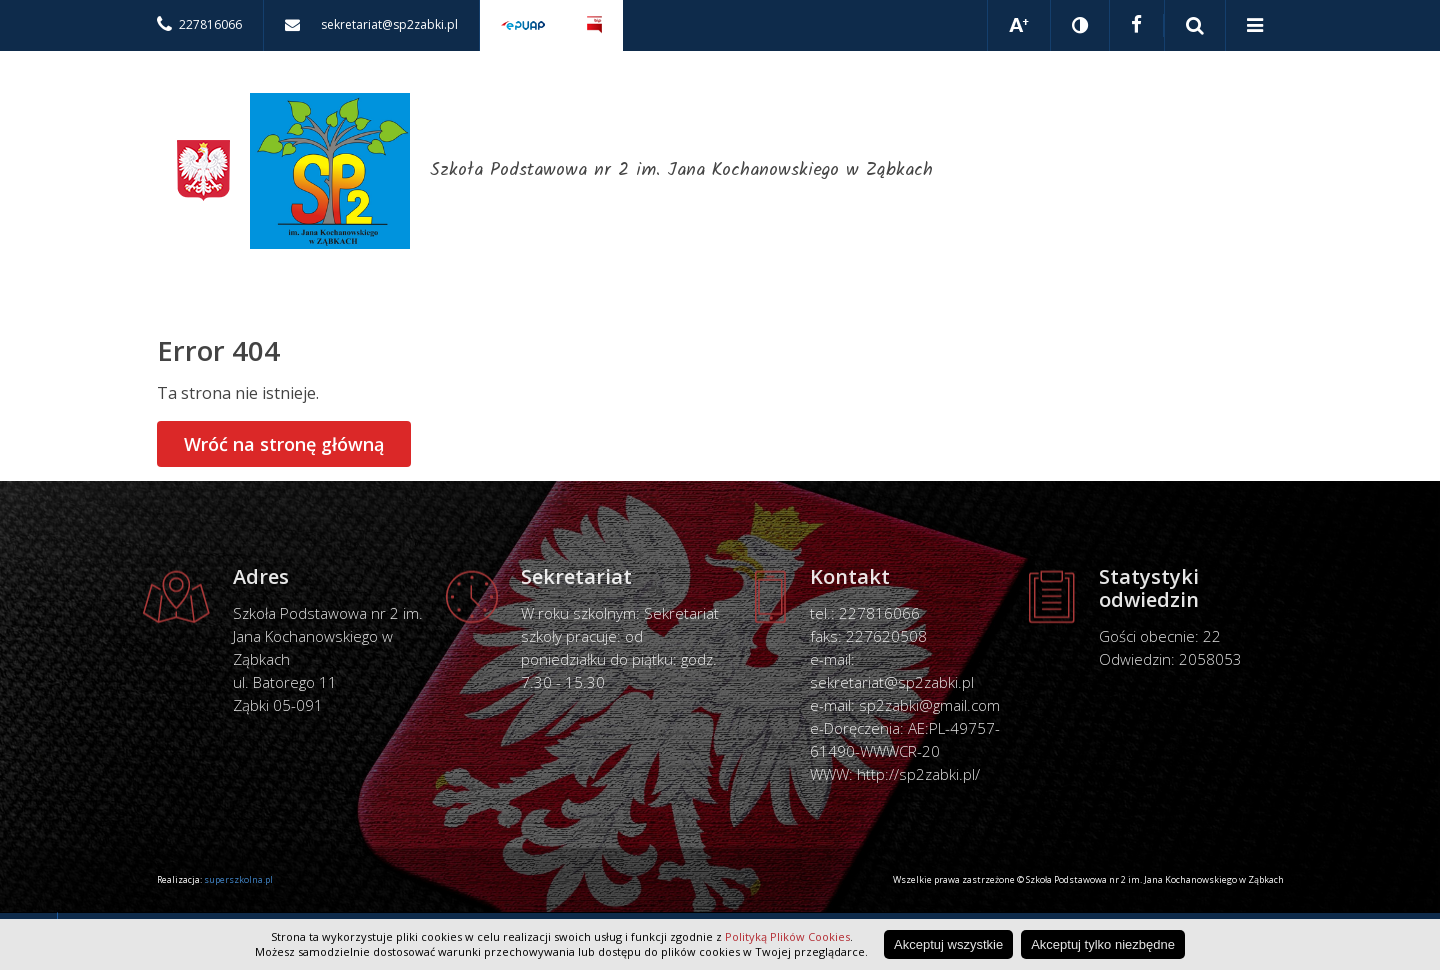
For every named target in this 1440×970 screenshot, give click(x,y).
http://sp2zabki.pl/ (918, 774)
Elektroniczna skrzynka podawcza (523, 25)
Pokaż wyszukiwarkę (1195, 25)
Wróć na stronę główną (284, 444)
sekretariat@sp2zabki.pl (892, 682)
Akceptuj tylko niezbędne (1103, 944)
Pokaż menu (1255, 25)
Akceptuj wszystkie (948, 944)
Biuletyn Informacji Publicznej (594, 25)
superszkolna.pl (238, 879)
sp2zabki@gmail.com (929, 705)
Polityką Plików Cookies (787, 936)
